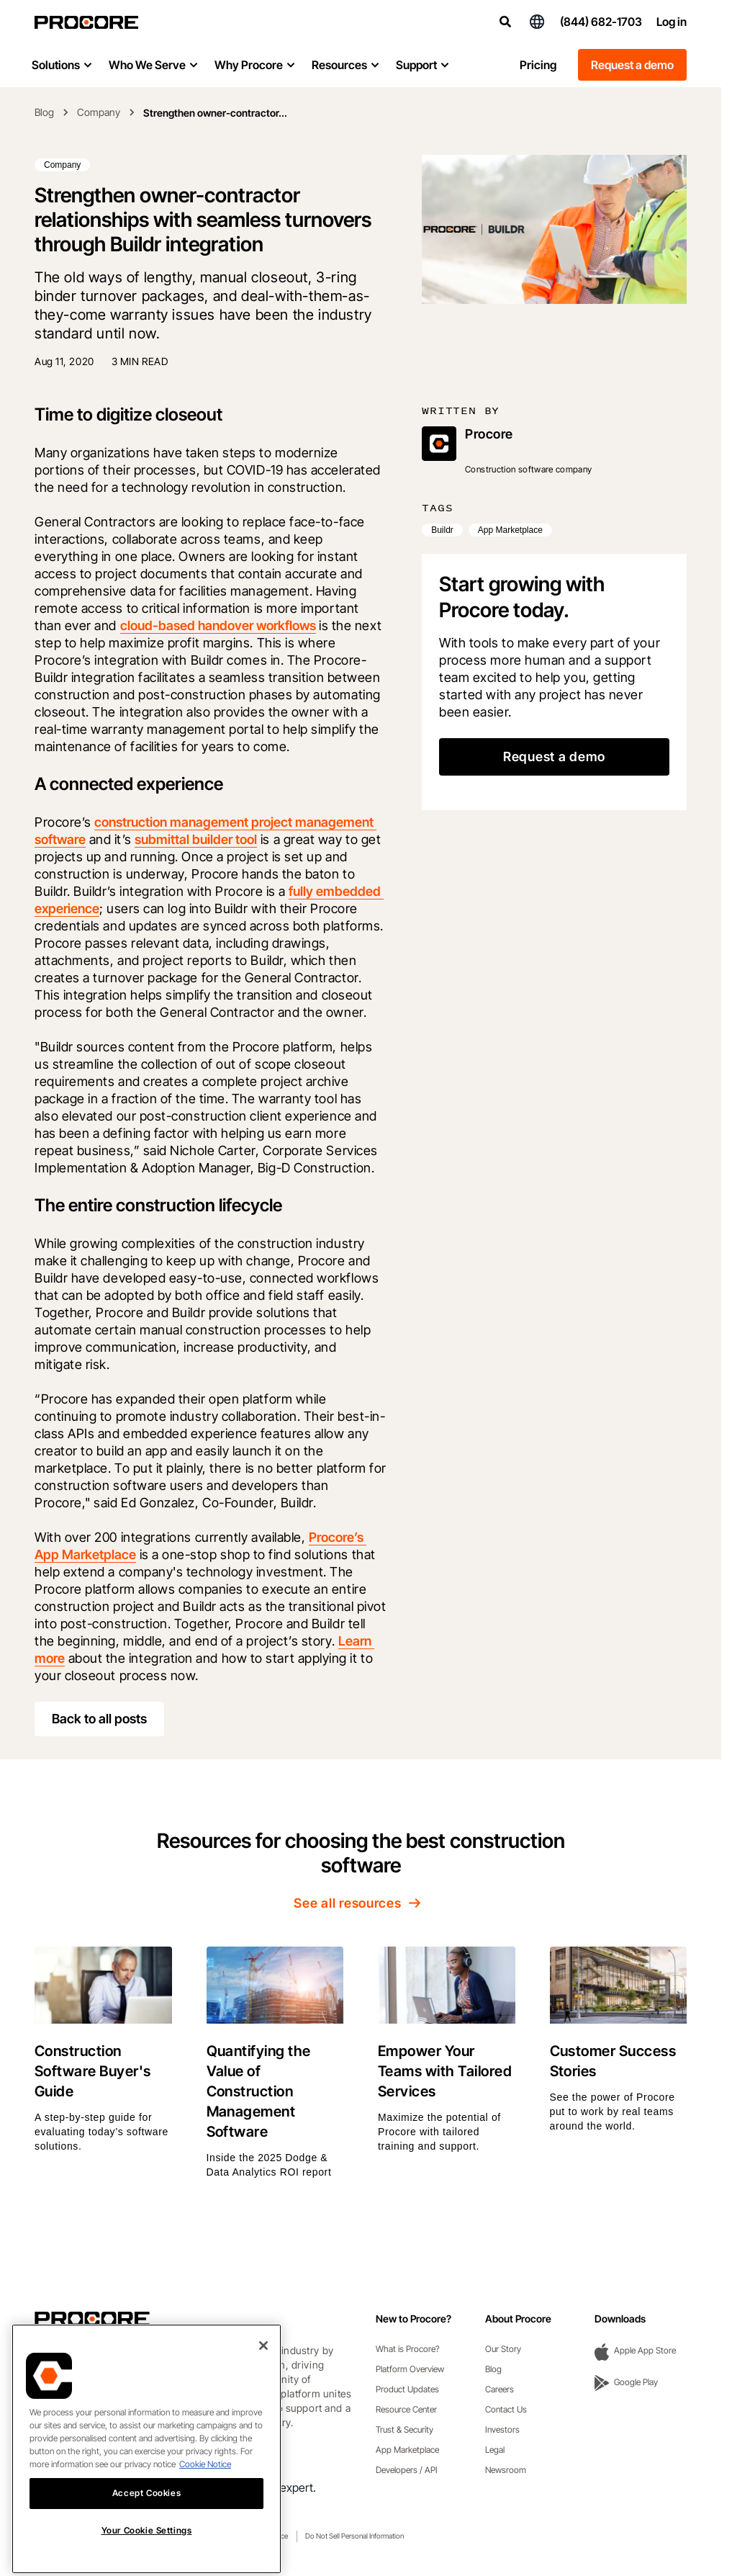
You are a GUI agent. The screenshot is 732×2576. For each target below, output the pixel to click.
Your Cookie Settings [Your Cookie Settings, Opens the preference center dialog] (146, 2557)
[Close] (263, 2373)
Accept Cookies (146, 2521)
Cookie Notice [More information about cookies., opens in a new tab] (205, 2492)
